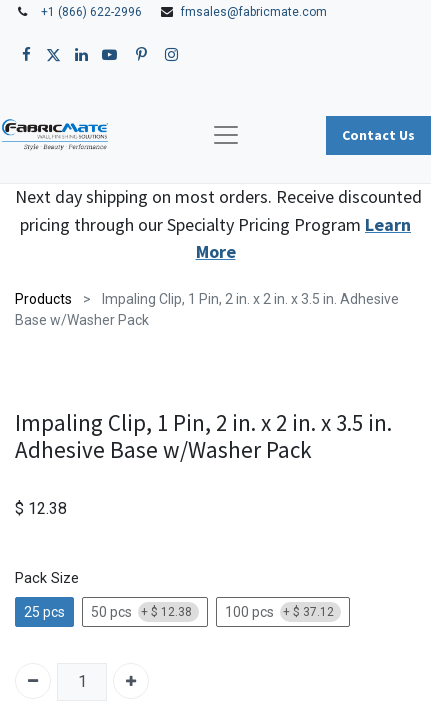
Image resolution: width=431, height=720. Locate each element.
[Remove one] (33, 681)
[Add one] (131, 681)
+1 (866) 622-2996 (91, 12)
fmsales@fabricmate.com (254, 12)
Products (43, 299)
